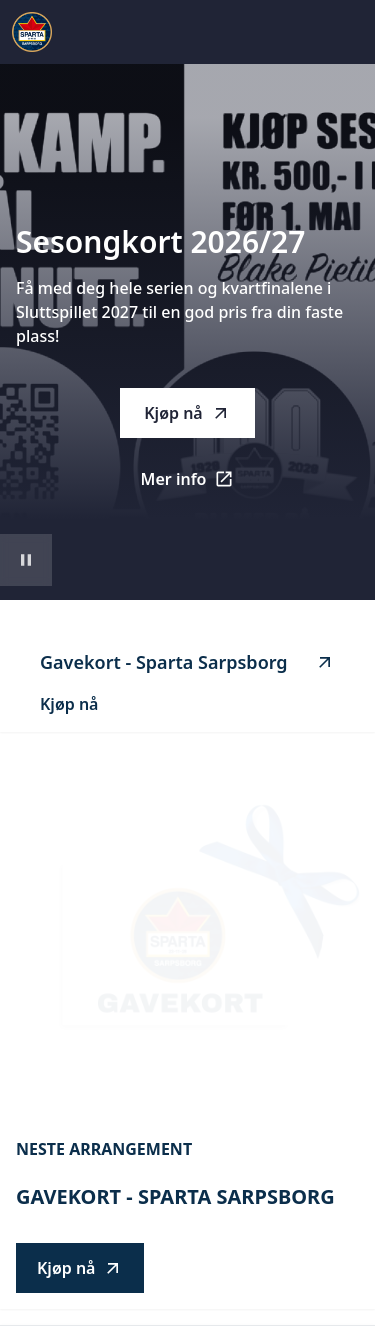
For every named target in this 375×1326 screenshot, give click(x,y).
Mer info (198, 485)
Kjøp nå (187, 413)
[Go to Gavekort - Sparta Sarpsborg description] (187, 935)
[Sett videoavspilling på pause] (26, 560)
